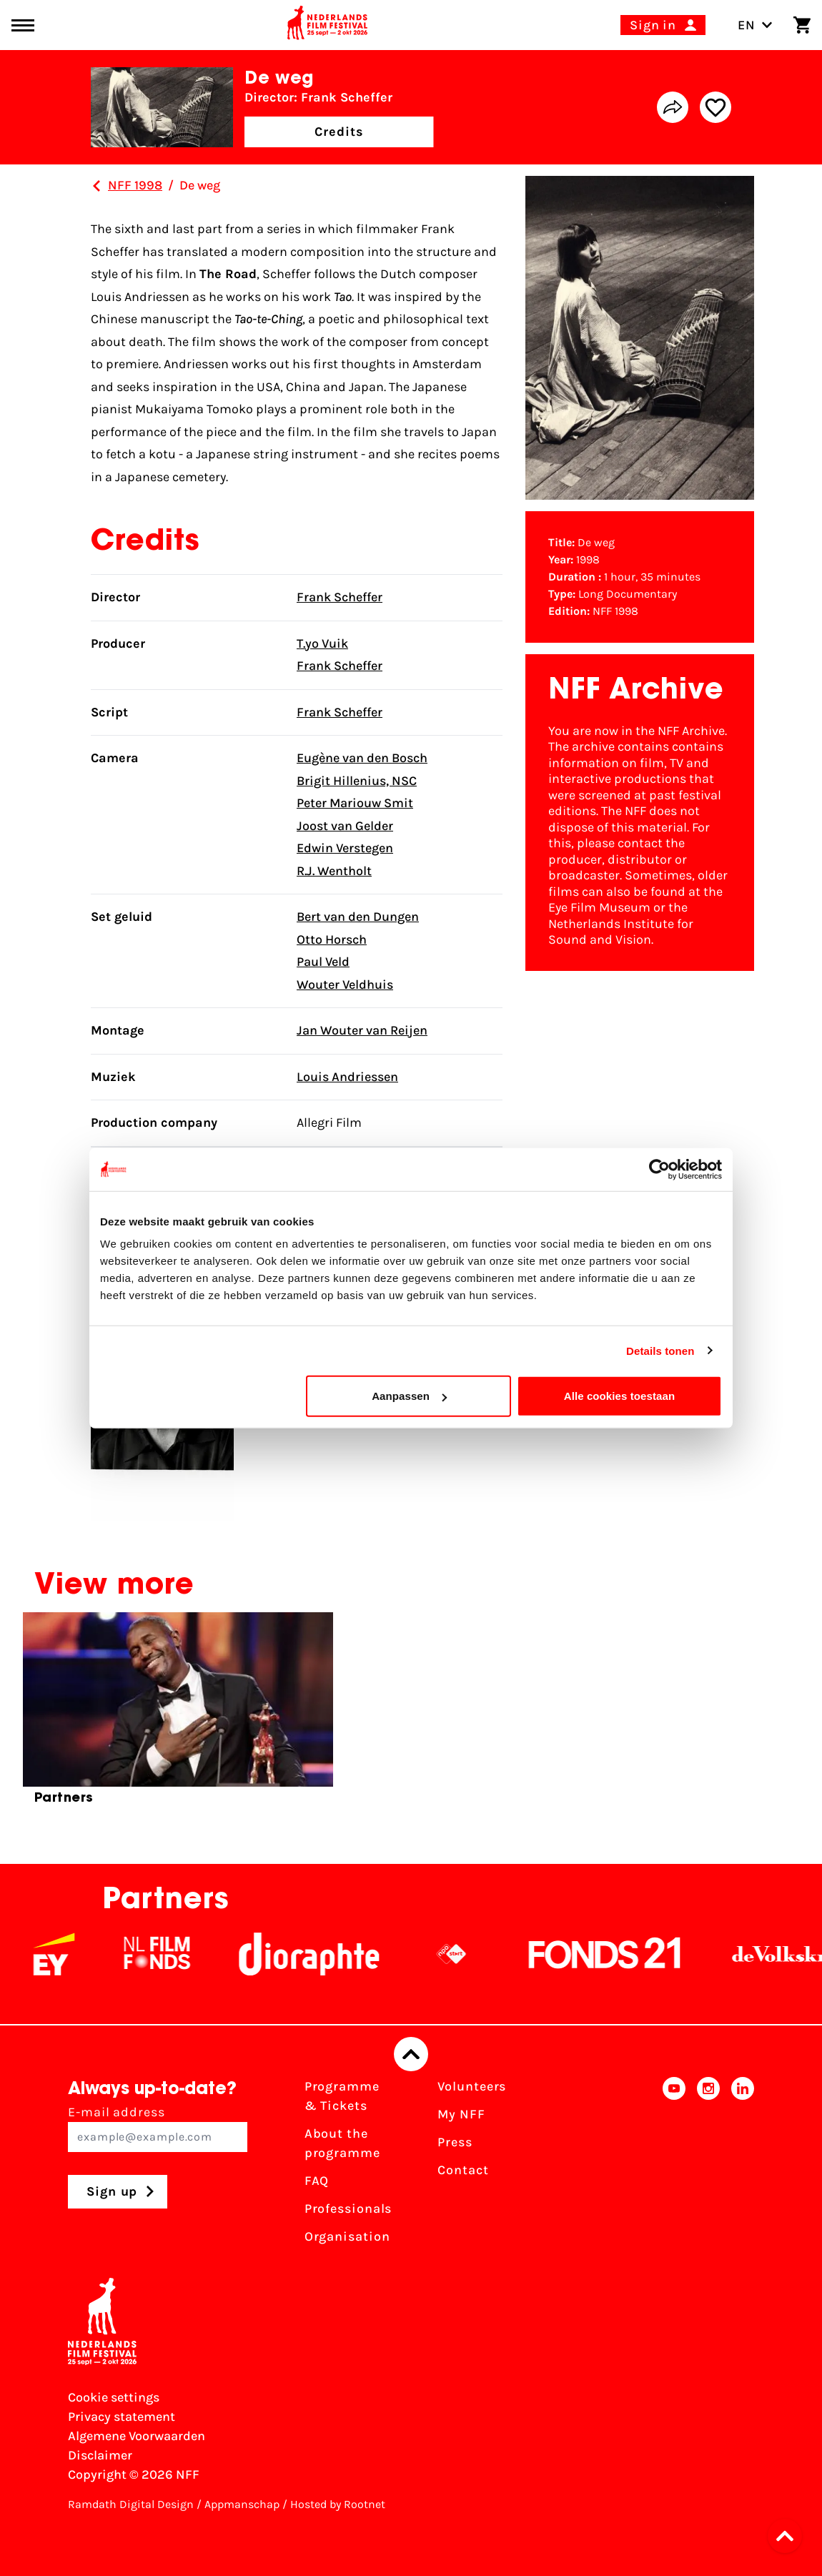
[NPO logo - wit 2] (468, 1954)
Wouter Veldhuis (345, 984)
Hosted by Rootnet (337, 2504)
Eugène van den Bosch (362, 758)
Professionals (348, 2208)
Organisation (347, 2236)
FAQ (317, 2180)
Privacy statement (121, 2416)
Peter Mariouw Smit (355, 803)
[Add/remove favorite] (715, 107)
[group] (178, 1714)
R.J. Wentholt (334, 871)
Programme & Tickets (342, 2095)
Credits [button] (339, 131)
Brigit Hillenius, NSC (357, 781)
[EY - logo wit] (71, 1954)
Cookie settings (113, 2397)
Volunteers (471, 2086)
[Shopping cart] (802, 25)
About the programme (342, 2143)
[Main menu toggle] (22, 25)
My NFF (461, 2114)
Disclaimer (100, 2455)
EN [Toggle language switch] (755, 25)
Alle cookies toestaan (619, 1396)
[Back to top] (411, 2054)
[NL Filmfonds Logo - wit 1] (174, 1954)
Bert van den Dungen (358, 916)
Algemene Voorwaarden (136, 2436)
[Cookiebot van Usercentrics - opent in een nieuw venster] (659, 1169)
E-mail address (157, 2128)
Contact (462, 2170)
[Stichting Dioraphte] (327, 1954)
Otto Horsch (332, 939)
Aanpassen (409, 1396)
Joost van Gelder (345, 826)
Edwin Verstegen (345, 848)
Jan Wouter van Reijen (362, 1030)
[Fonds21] (622, 1954)
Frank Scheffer (339, 597)
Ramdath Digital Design (131, 2504)
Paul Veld (323, 961)
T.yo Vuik (322, 643)
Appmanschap (241, 2504)
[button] (789, 2536)
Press (454, 2142)
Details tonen (660, 1350)
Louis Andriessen (347, 1077)
